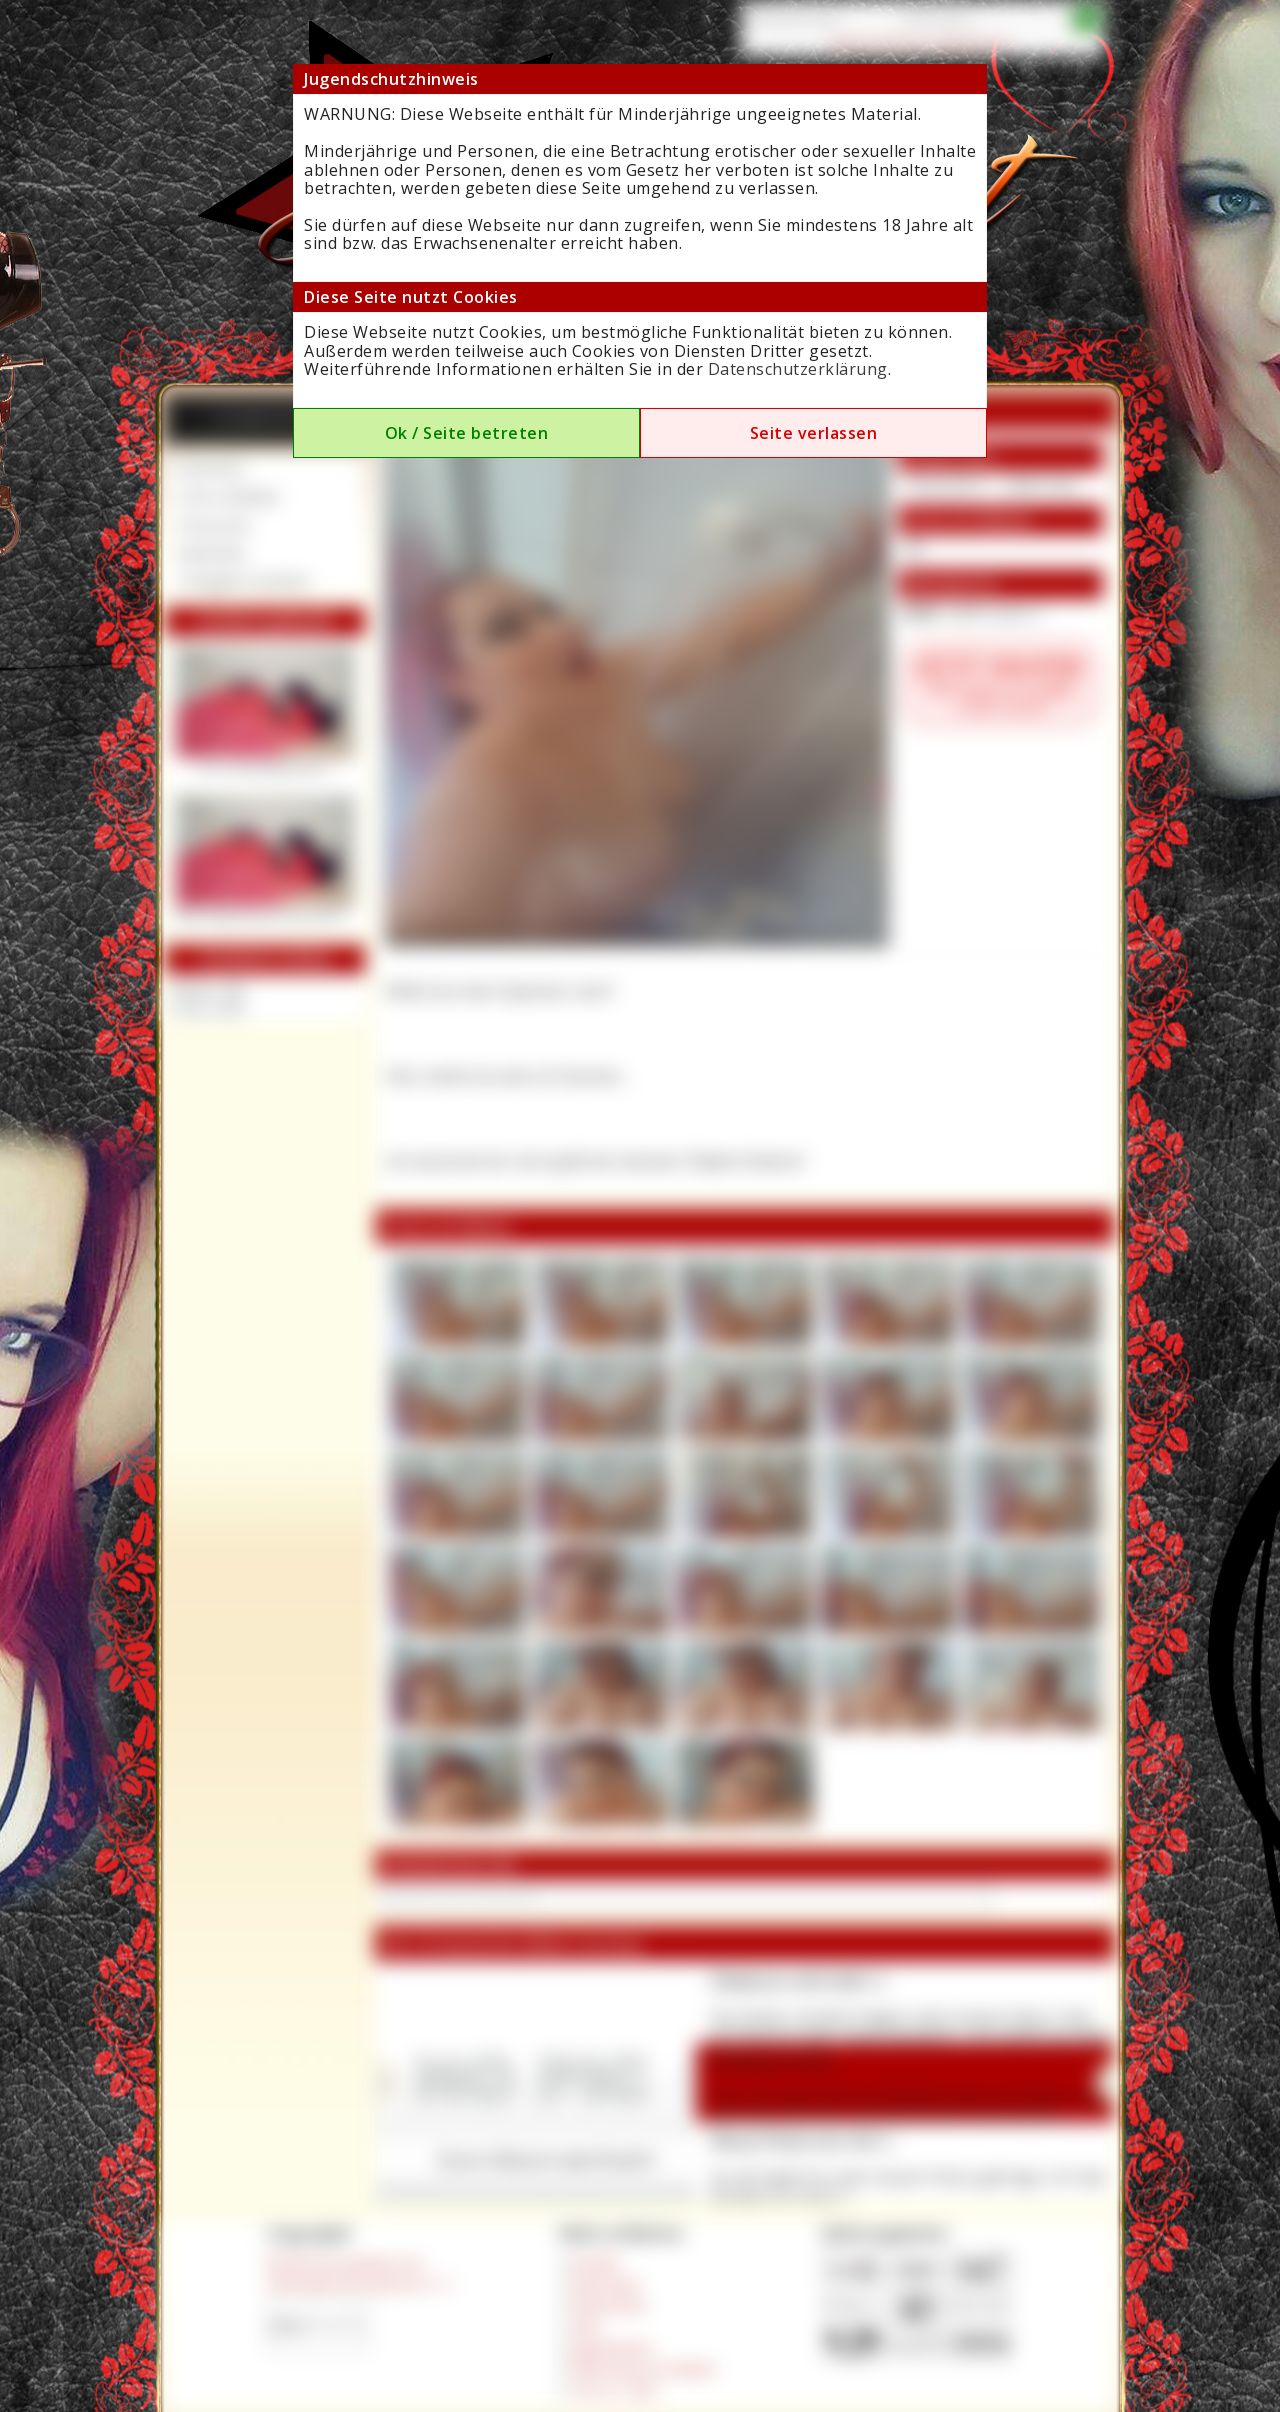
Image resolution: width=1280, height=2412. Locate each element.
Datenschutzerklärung (798, 369)
